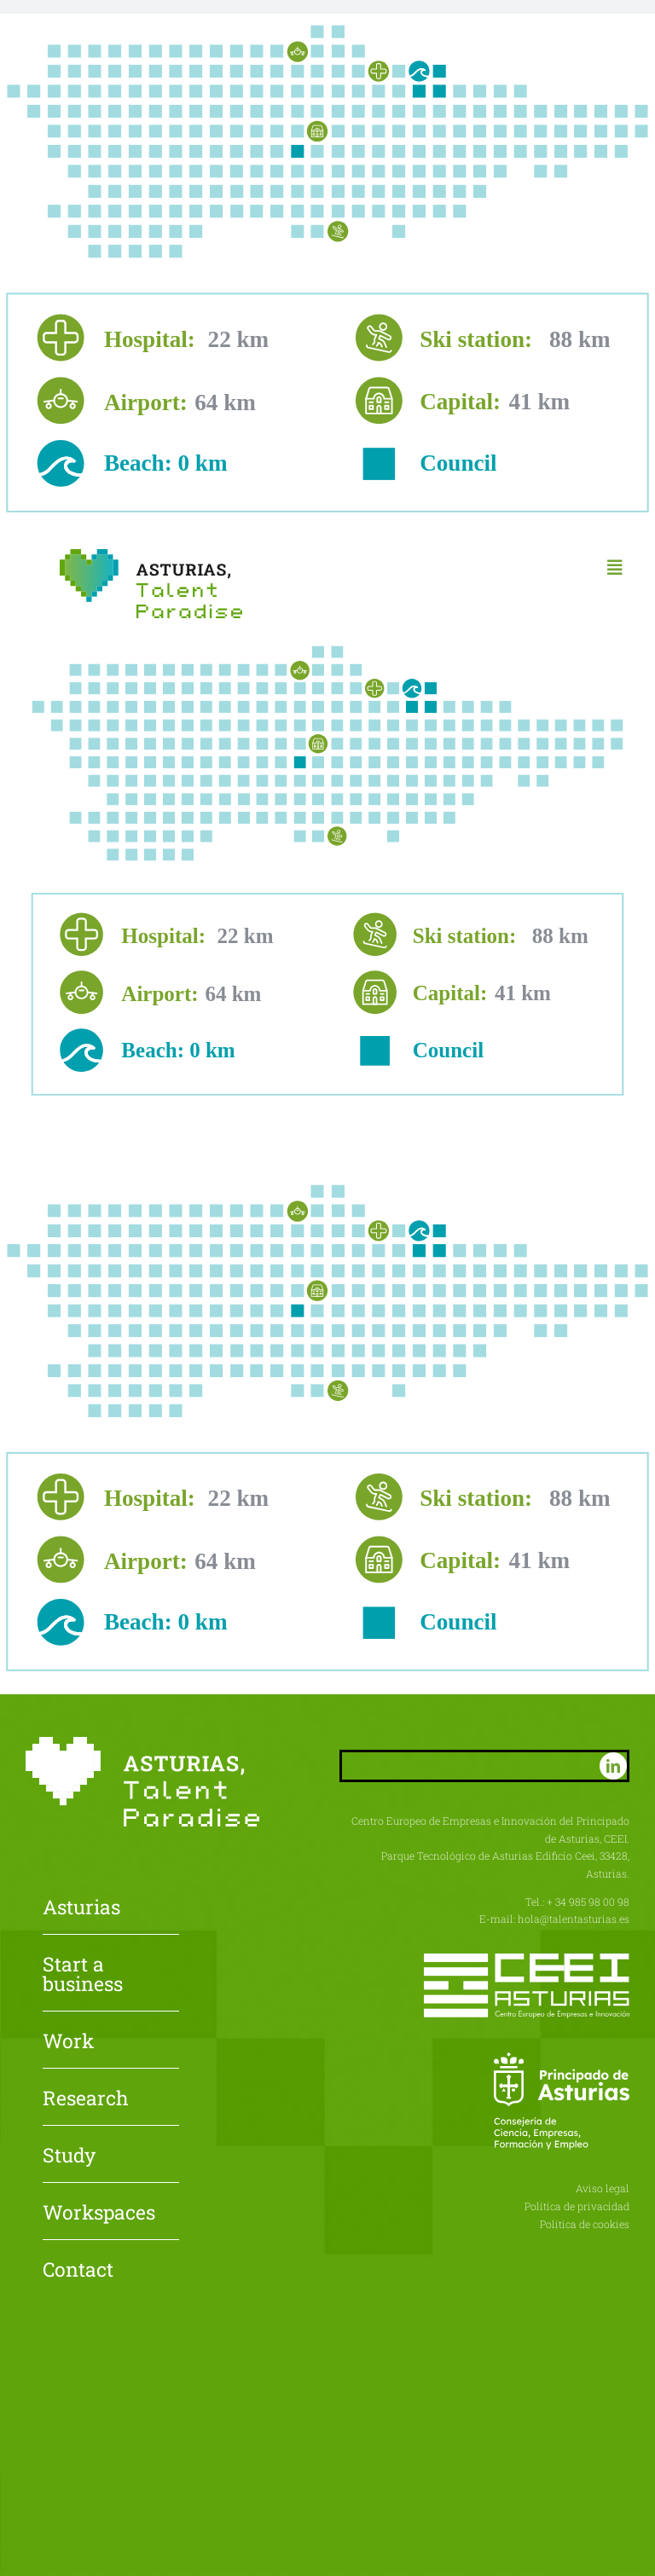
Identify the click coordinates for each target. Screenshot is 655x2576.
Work (68, 2042)
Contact (78, 2271)
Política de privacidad (577, 2206)
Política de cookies (584, 2224)
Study (69, 2156)
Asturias (81, 1908)
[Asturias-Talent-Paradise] (151, 555)
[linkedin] (613, 1766)
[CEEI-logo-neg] (526, 1960)
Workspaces (99, 2214)
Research (86, 2099)
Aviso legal (602, 2188)
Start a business (83, 1975)
